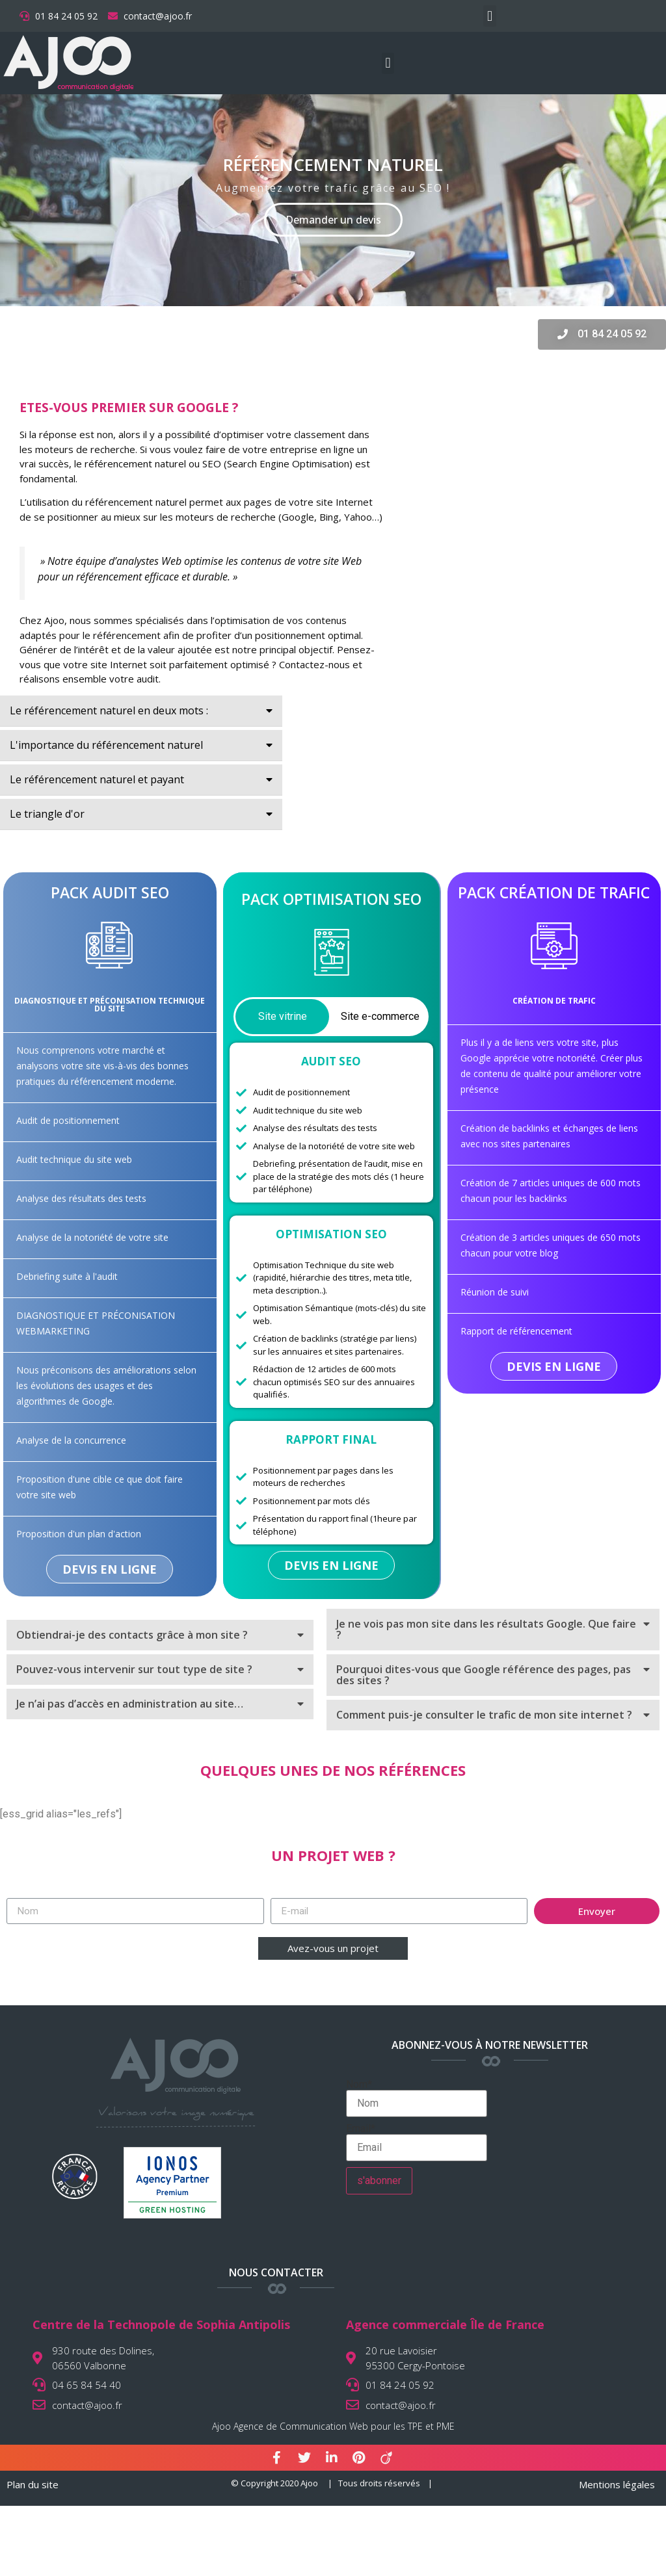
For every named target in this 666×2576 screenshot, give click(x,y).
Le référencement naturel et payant (97, 779)
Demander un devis (333, 220)
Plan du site (33, 2484)
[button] (489, 16)
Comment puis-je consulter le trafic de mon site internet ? (484, 1715)
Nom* (416, 2098)
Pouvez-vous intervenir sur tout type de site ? (134, 1669)
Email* (416, 2142)
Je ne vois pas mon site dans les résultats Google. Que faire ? (486, 1629)
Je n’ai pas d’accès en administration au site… (129, 1704)
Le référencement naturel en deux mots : (109, 710)
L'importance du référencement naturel (106, 745)
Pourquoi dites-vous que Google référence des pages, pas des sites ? (483, 1674)
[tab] (141, 711)
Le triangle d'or (47, 814)
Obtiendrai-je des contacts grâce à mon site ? (132, 1635)
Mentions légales (617, 2484)
